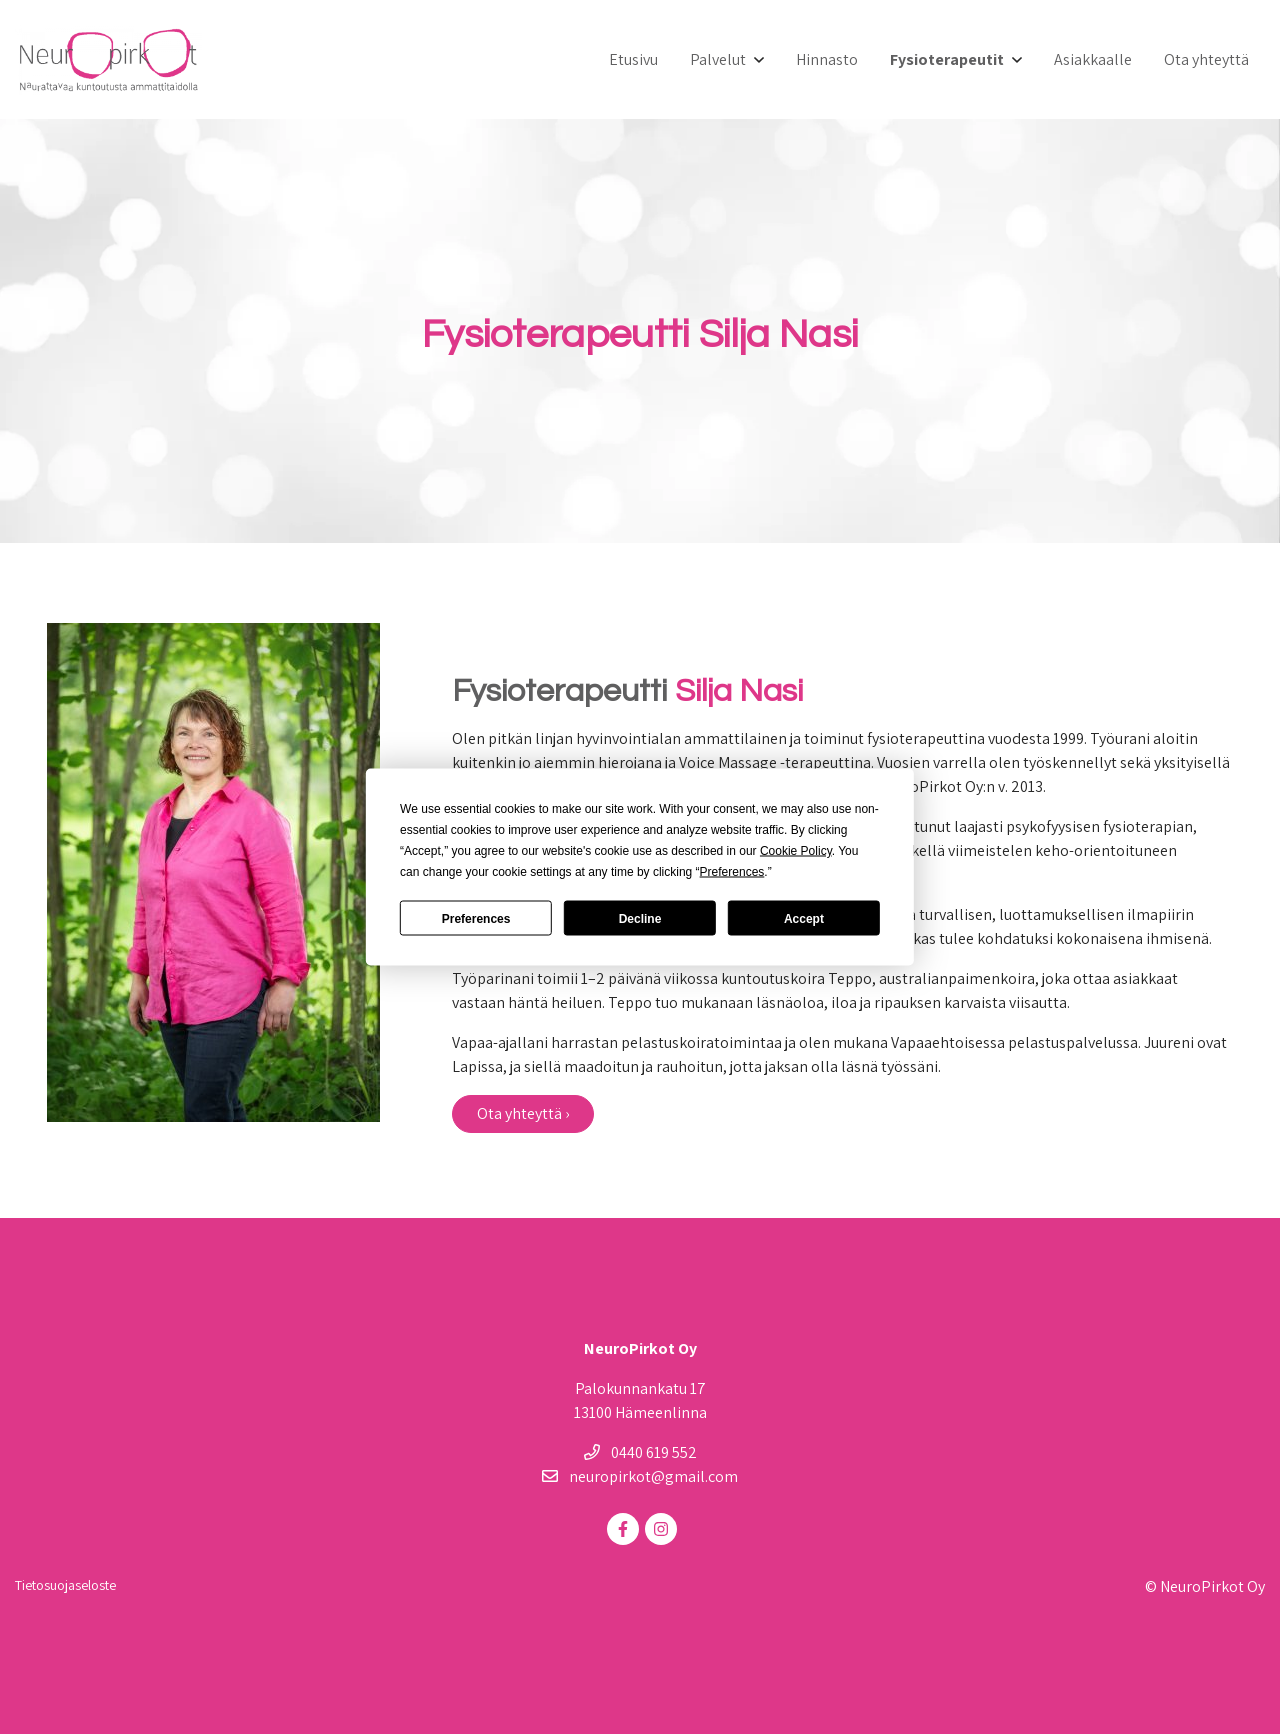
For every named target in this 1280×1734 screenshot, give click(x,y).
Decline (640, 918)
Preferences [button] (732, 872)
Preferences (476, 918)
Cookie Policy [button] (796, 851)
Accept (804, 918)
